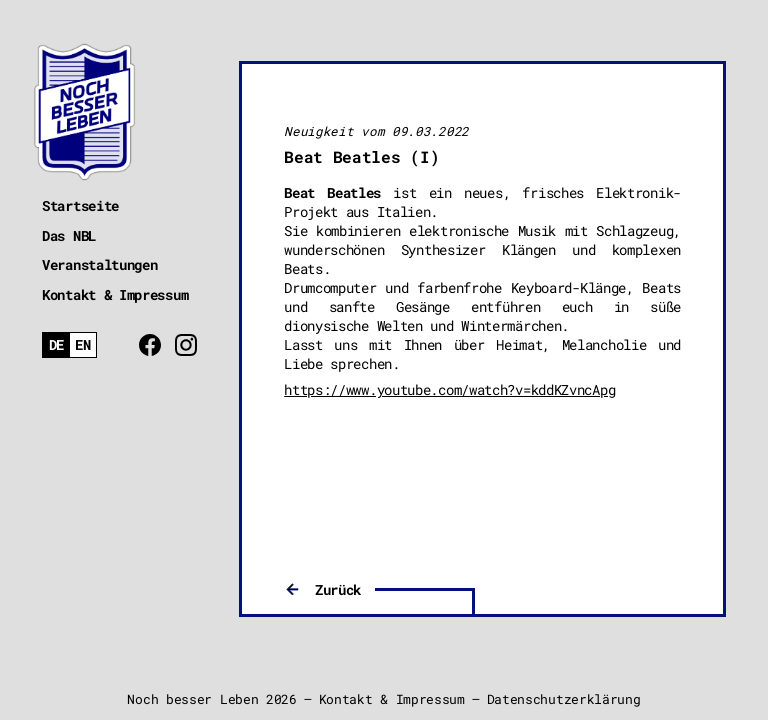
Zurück (338, 589)
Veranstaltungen (100, 264)
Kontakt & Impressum (115, 294)
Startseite (80, 205)
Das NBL (69, 235)
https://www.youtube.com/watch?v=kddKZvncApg (449, 389)
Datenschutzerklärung (564, 699)
